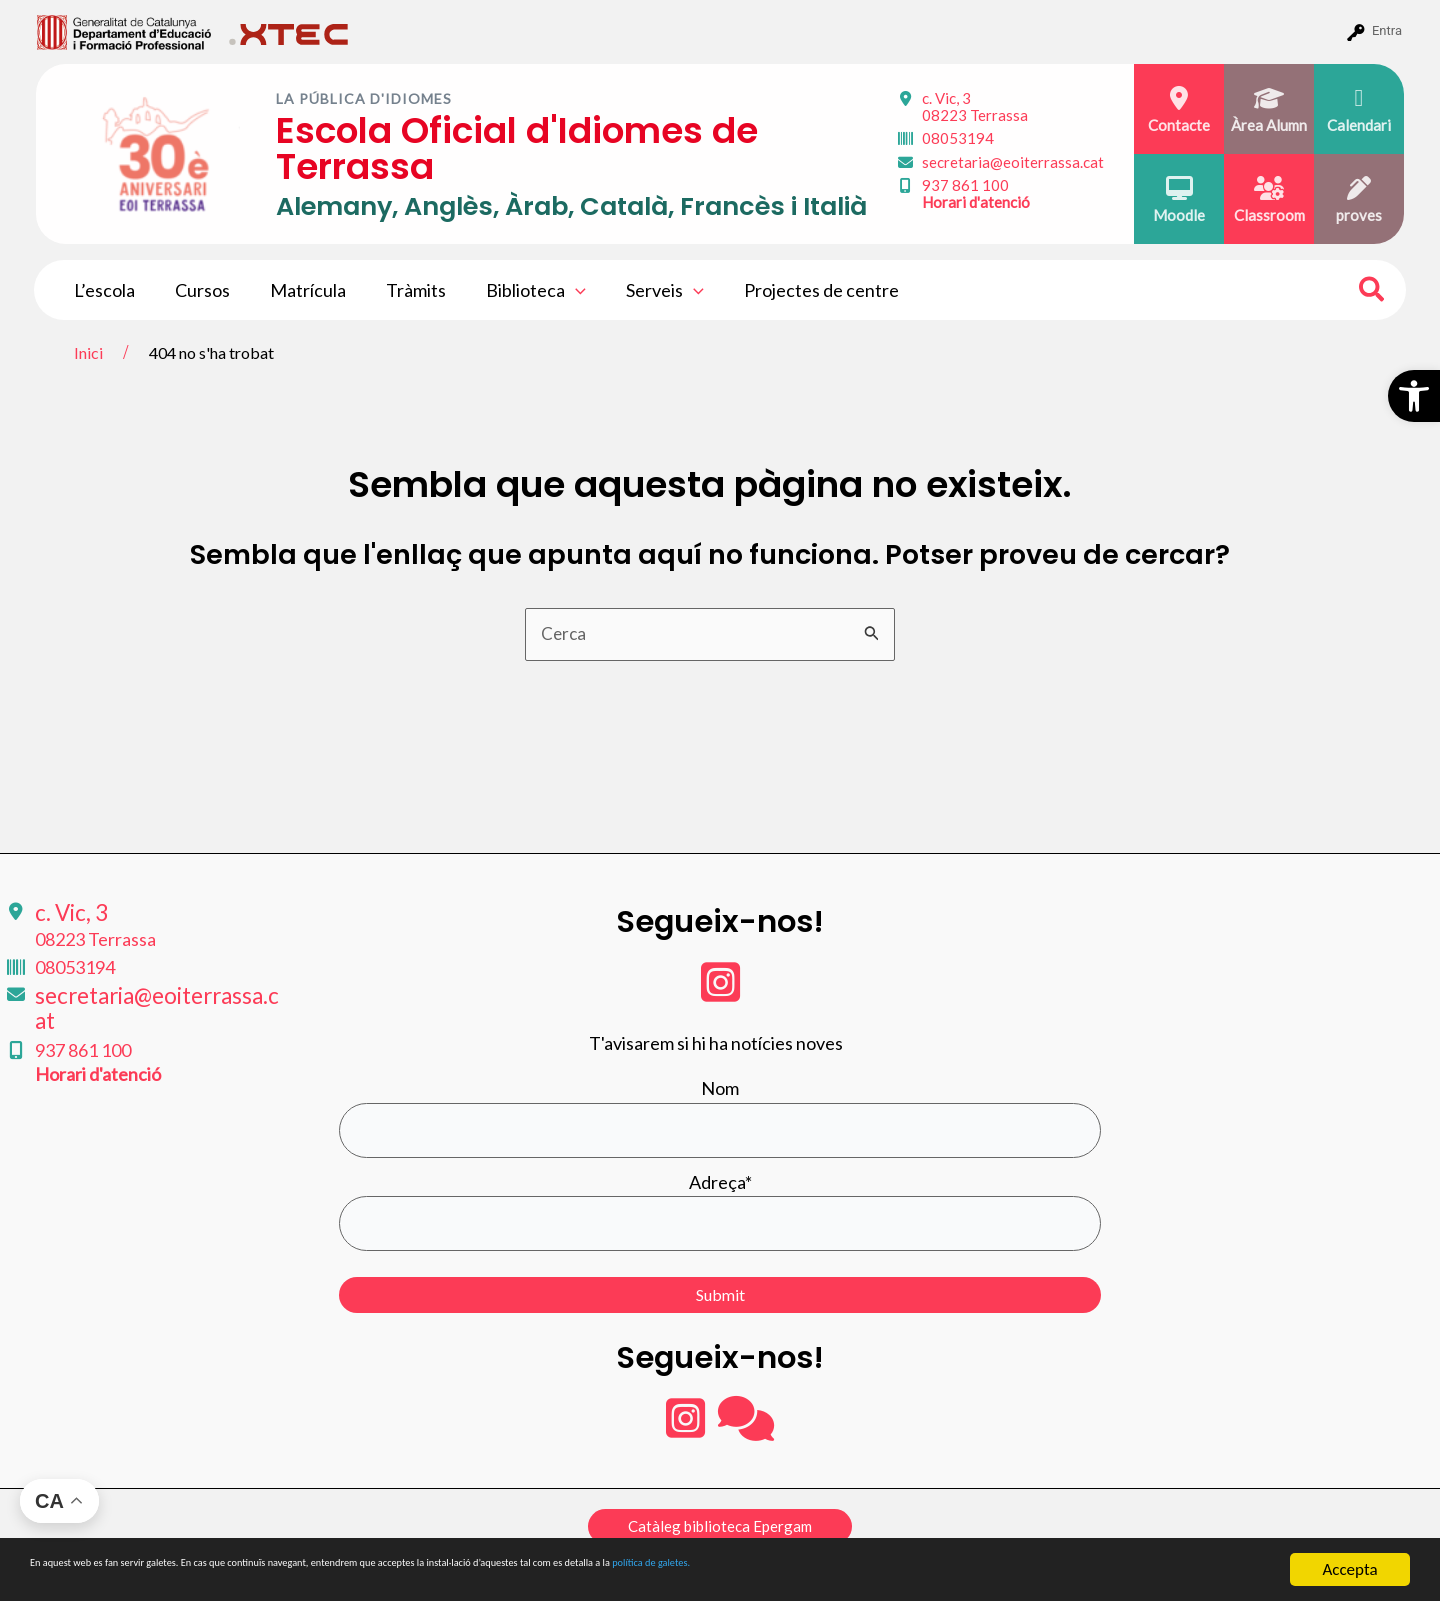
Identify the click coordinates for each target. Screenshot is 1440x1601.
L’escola (102, 290)
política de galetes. (1055, 1570)
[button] (1414, 396)
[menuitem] (124, 31)
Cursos (196, 290)
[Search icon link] (1372, 292)
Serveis (643, 290)
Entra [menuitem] (1387, 30)
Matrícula (298, 290)
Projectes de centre (795, 290)
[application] (557, 290)
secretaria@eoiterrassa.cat (1013, 162)
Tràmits (402, 290)
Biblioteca (518, 290)
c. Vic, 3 (975, 106)
